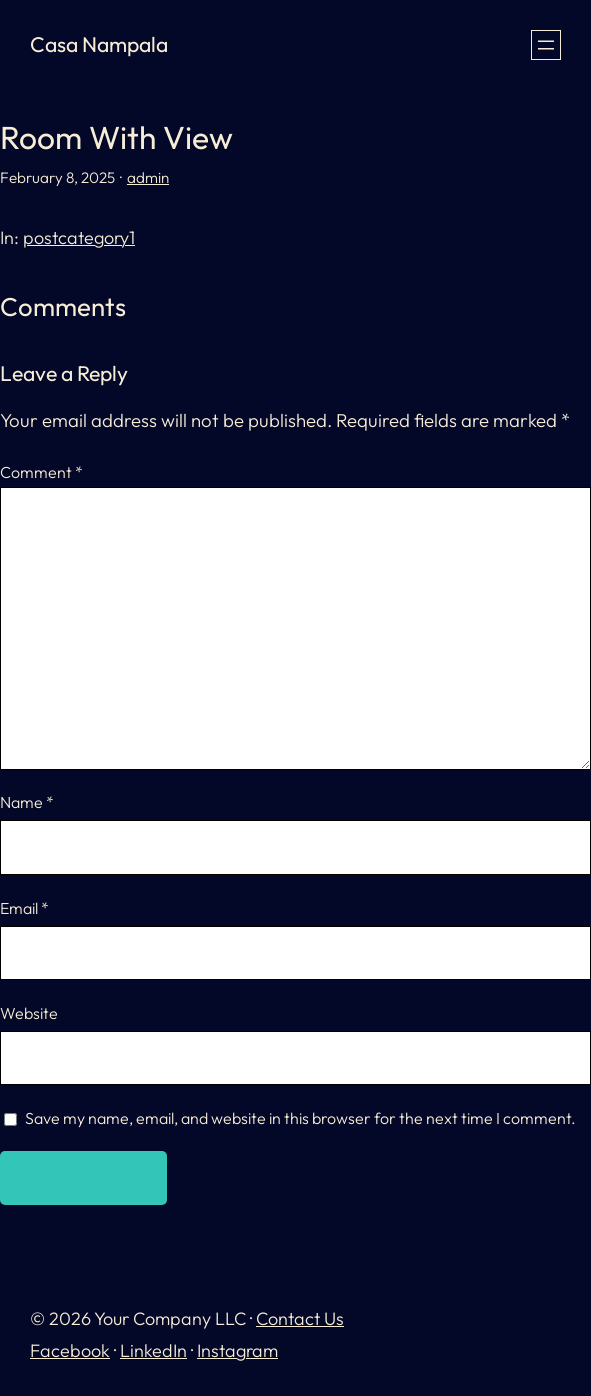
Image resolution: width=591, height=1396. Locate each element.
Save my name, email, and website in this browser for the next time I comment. (300, 1118)
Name (27, 802)
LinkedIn (153, 1350)
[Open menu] (546, 45)
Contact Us (300, 1318)
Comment (41, 472)
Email (24, 908)
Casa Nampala (99, 44)
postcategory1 (79, 237)
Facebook (70, 1350)
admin (148, 177)
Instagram (237, 1350)
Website (29, 1013)
